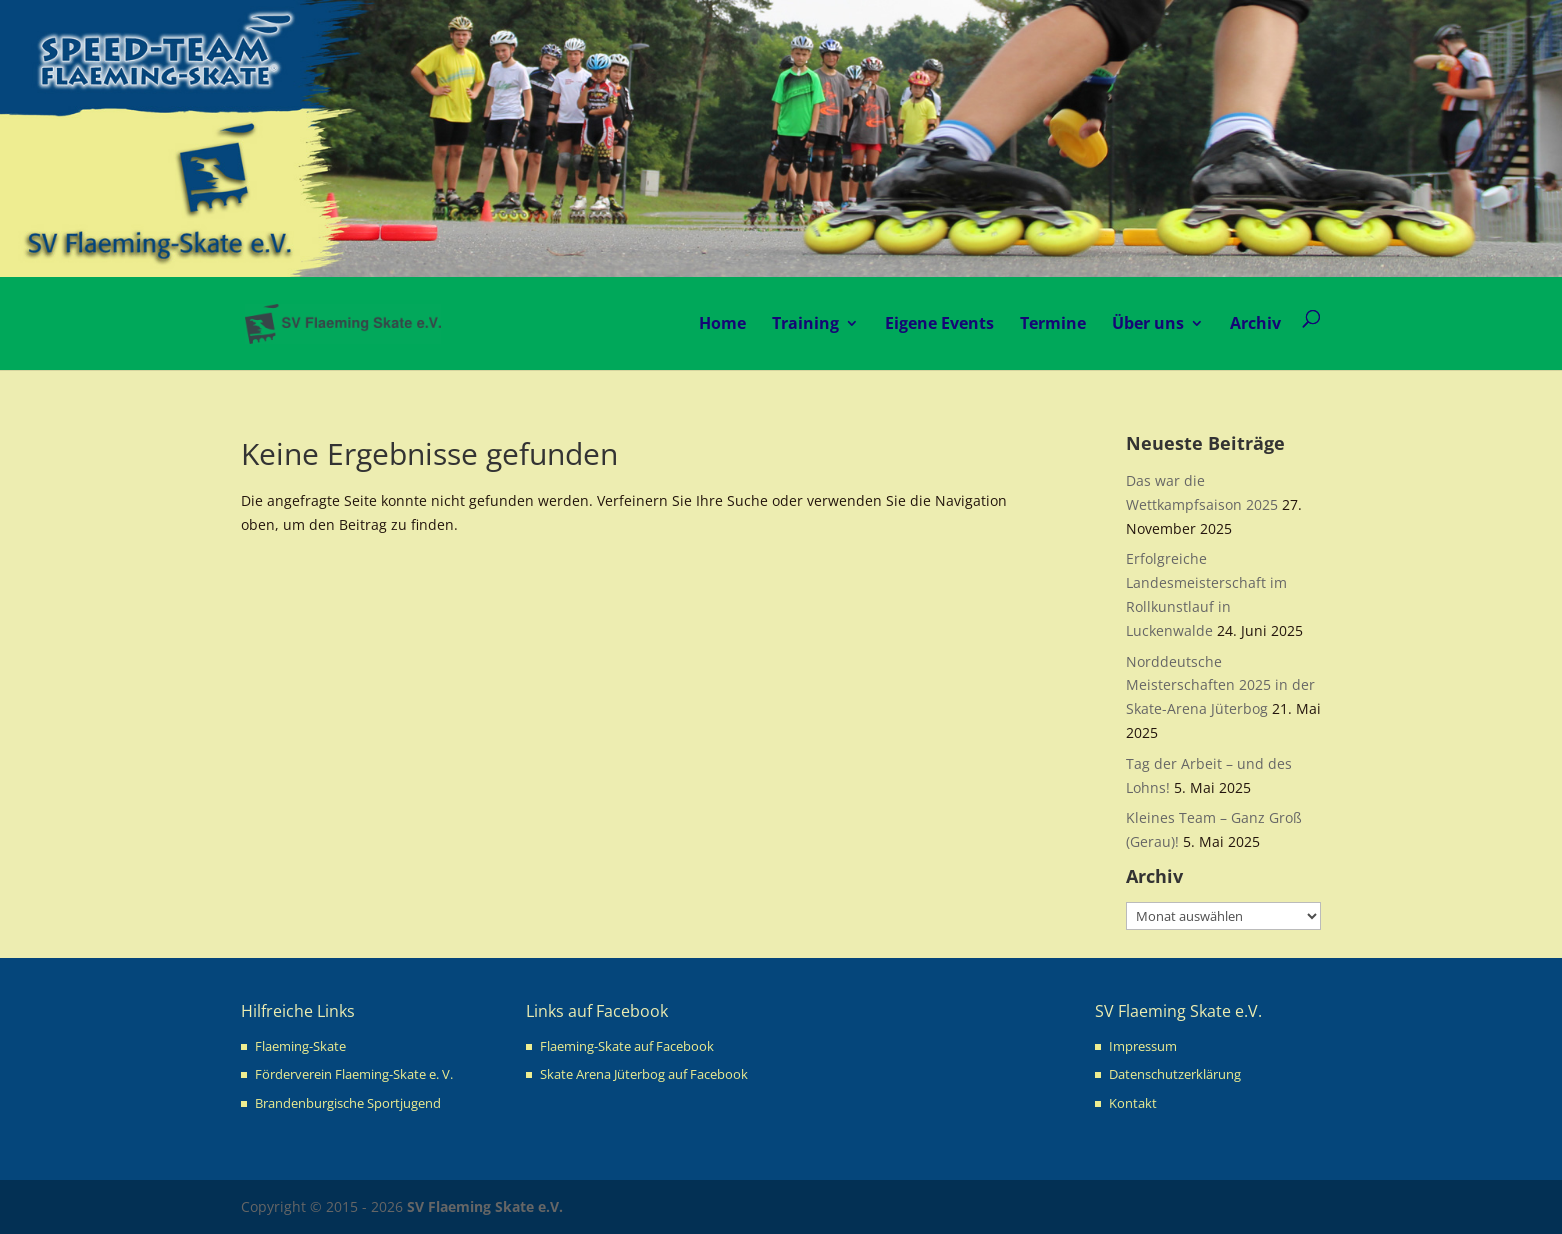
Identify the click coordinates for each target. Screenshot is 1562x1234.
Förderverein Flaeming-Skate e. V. (354, 1074)
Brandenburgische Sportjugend (348, 1103)
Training (805, 323)
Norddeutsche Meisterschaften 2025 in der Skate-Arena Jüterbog (1220, 685)
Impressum (1143, 1046)
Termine (1053, 323)
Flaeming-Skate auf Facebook (627, 1046)
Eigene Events (939, 323)
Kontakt (1133, 1103)
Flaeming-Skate (300, 1046)
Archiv (1255, 323)
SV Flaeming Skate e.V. (485, 1206)
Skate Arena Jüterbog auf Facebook (644, 1074)
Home (722, 323)
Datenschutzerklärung (1175, 1074)
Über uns (1148, 323)
